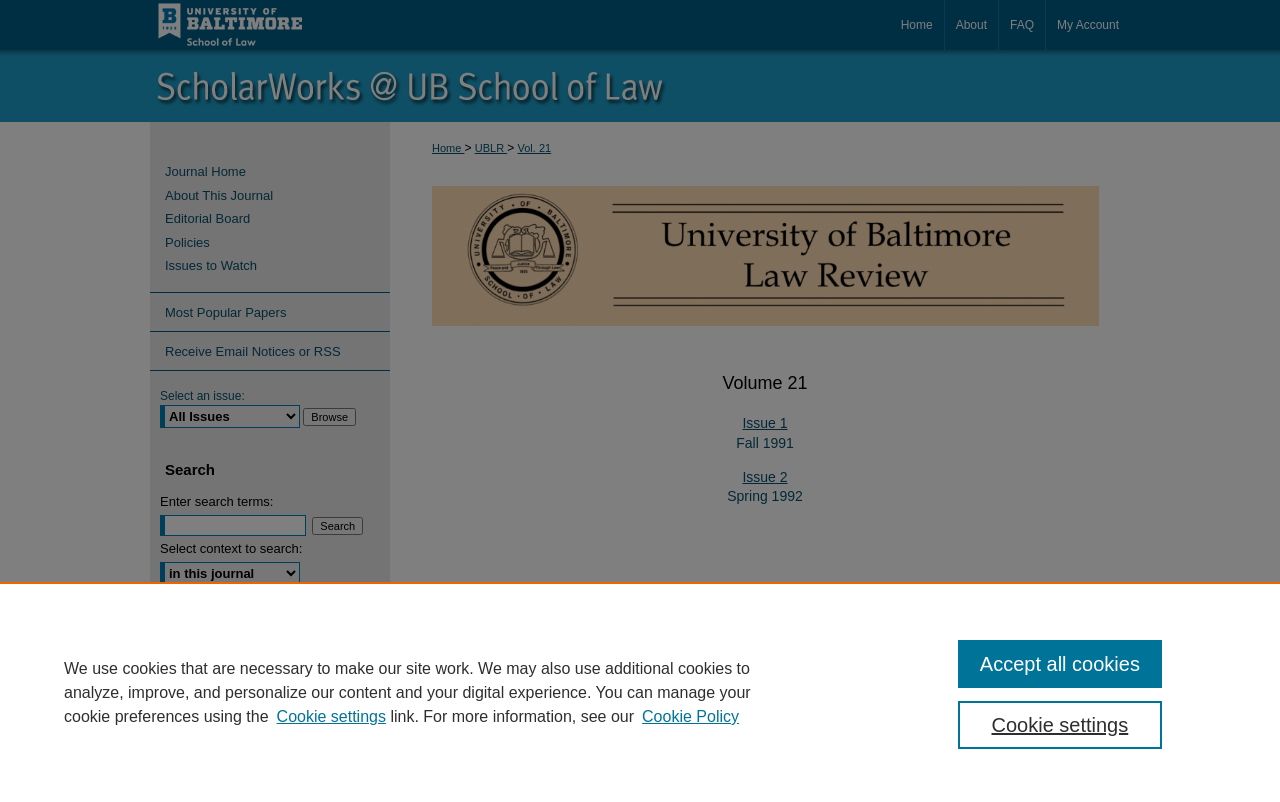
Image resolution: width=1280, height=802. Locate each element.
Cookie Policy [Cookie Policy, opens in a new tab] (690, 716)
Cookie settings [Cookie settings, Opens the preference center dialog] (1060, 725)
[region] (640, 692)
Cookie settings (331, 716)
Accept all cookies (1060, 664)
